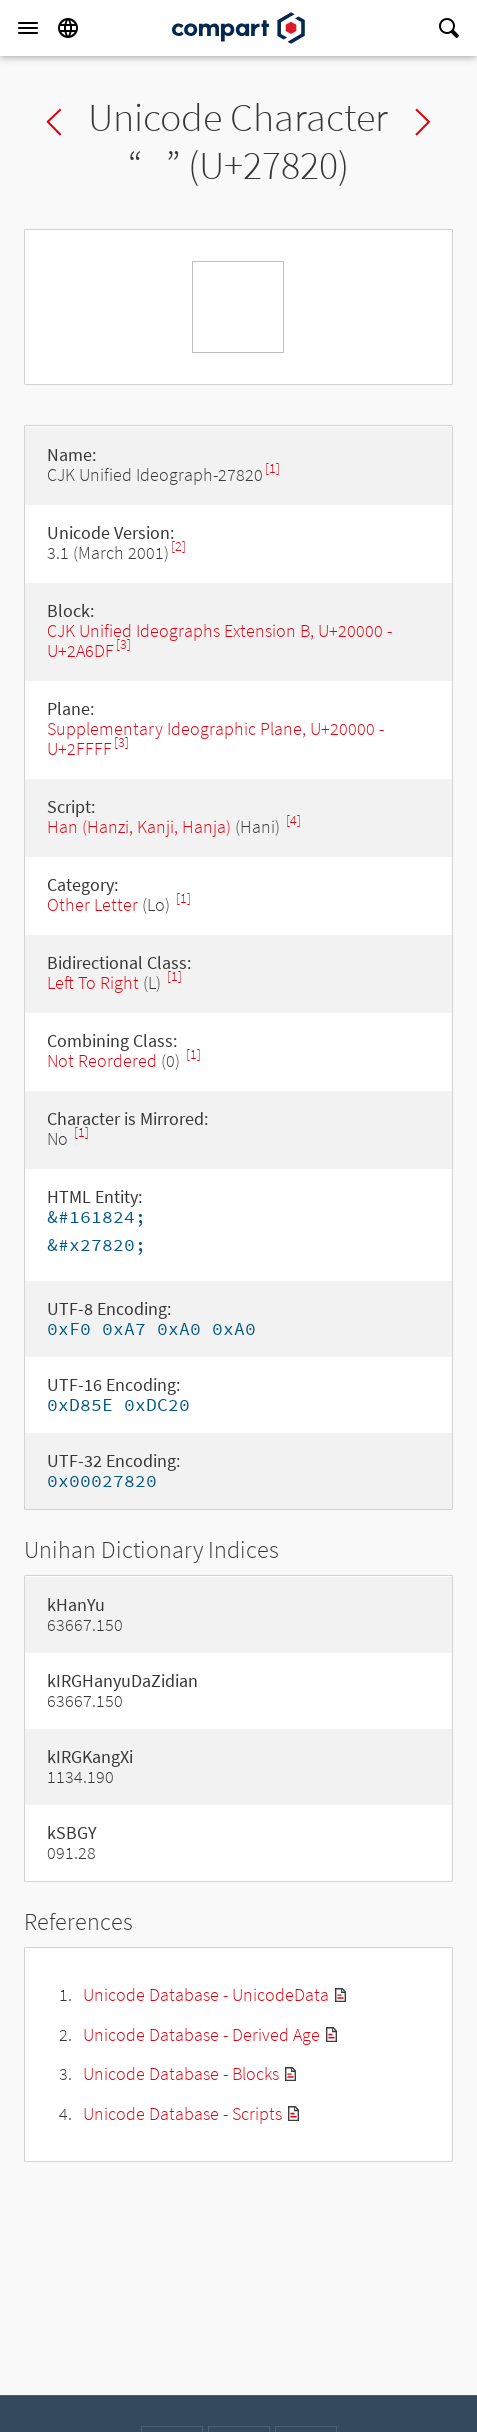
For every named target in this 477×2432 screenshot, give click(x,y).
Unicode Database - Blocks (181, 2073)
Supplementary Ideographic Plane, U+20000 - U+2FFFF (215, 738)
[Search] (449, 28)
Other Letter (92, 904)
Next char (423, 122)
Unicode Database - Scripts (182, 2113)
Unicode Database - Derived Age (201, 2034)
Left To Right (93, 982)
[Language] (68, 28)
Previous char (54, 122)
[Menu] (28, 28)
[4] (293, 820)
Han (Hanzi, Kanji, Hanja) (139, 826)
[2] (178, 546)
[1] (272, 468)
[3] (123, 644)
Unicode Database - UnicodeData (206, 1994)
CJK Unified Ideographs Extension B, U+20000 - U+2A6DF (219, 640)
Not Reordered (102, 1060)
